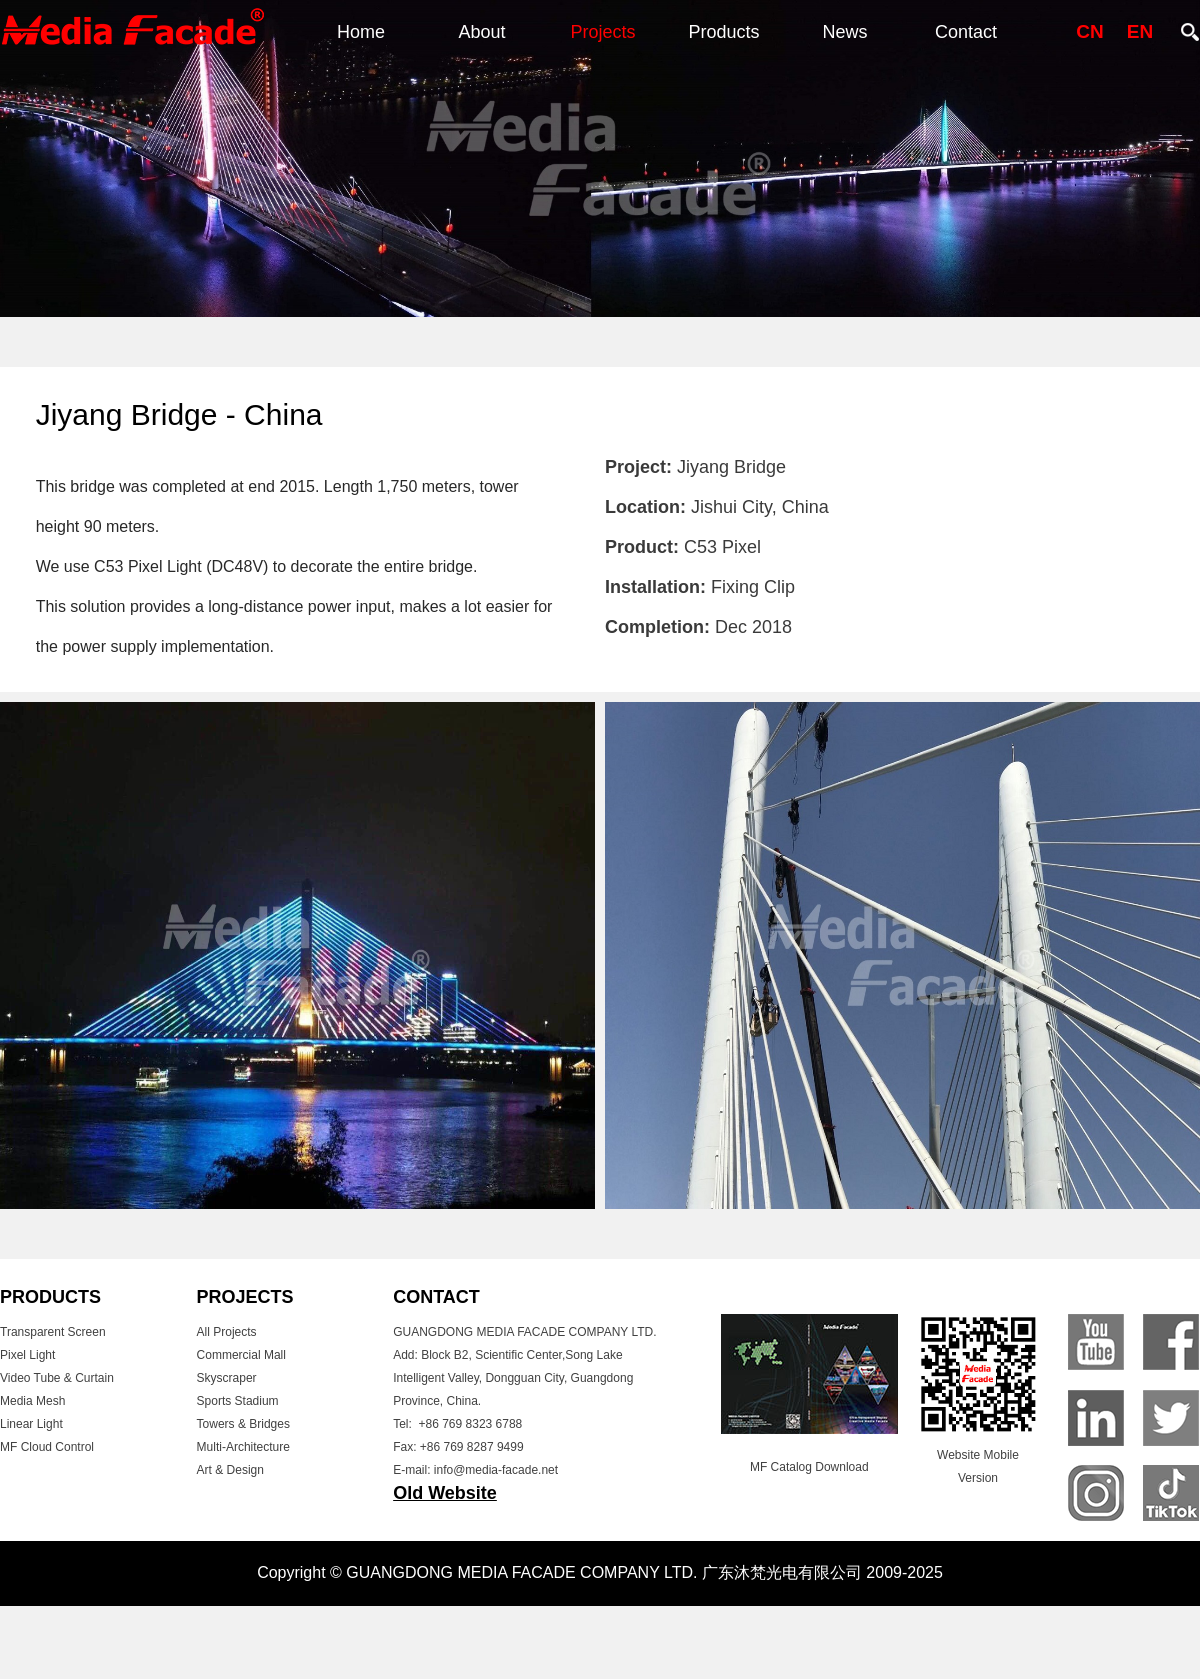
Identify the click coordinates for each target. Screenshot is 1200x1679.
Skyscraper (227, 1378)
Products (723, 32)
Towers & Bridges (243, 1424)
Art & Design (230, 1470)
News (844, 32)
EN (1140, 31)
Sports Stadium (238, 1401)
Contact (966, 32)
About (481, 32)
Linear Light (31, 1424)
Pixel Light (27, 1355)
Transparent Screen (53, 1332)
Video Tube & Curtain (57, 1378)
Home (361, 32)
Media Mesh (32, 1401)
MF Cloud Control (47, 1447)
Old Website (445, 1493)
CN (1089, 31)
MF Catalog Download (809, 1467)
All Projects (227, 1332)
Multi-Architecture (243, 1447)
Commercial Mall (241, 1355)
